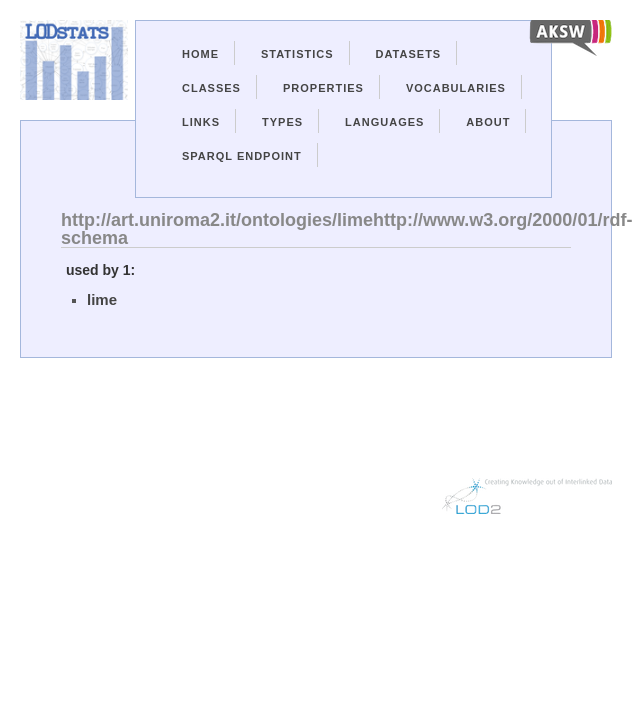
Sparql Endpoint (242, 156)
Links (201, 122)
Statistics (297, 54)
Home (200, 54)
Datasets (409, 54)
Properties (323, 88)
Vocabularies (456, 88)
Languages (384, 122)
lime (102, 299)
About (488, 122)
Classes (211, 88)
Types (282, 122)
